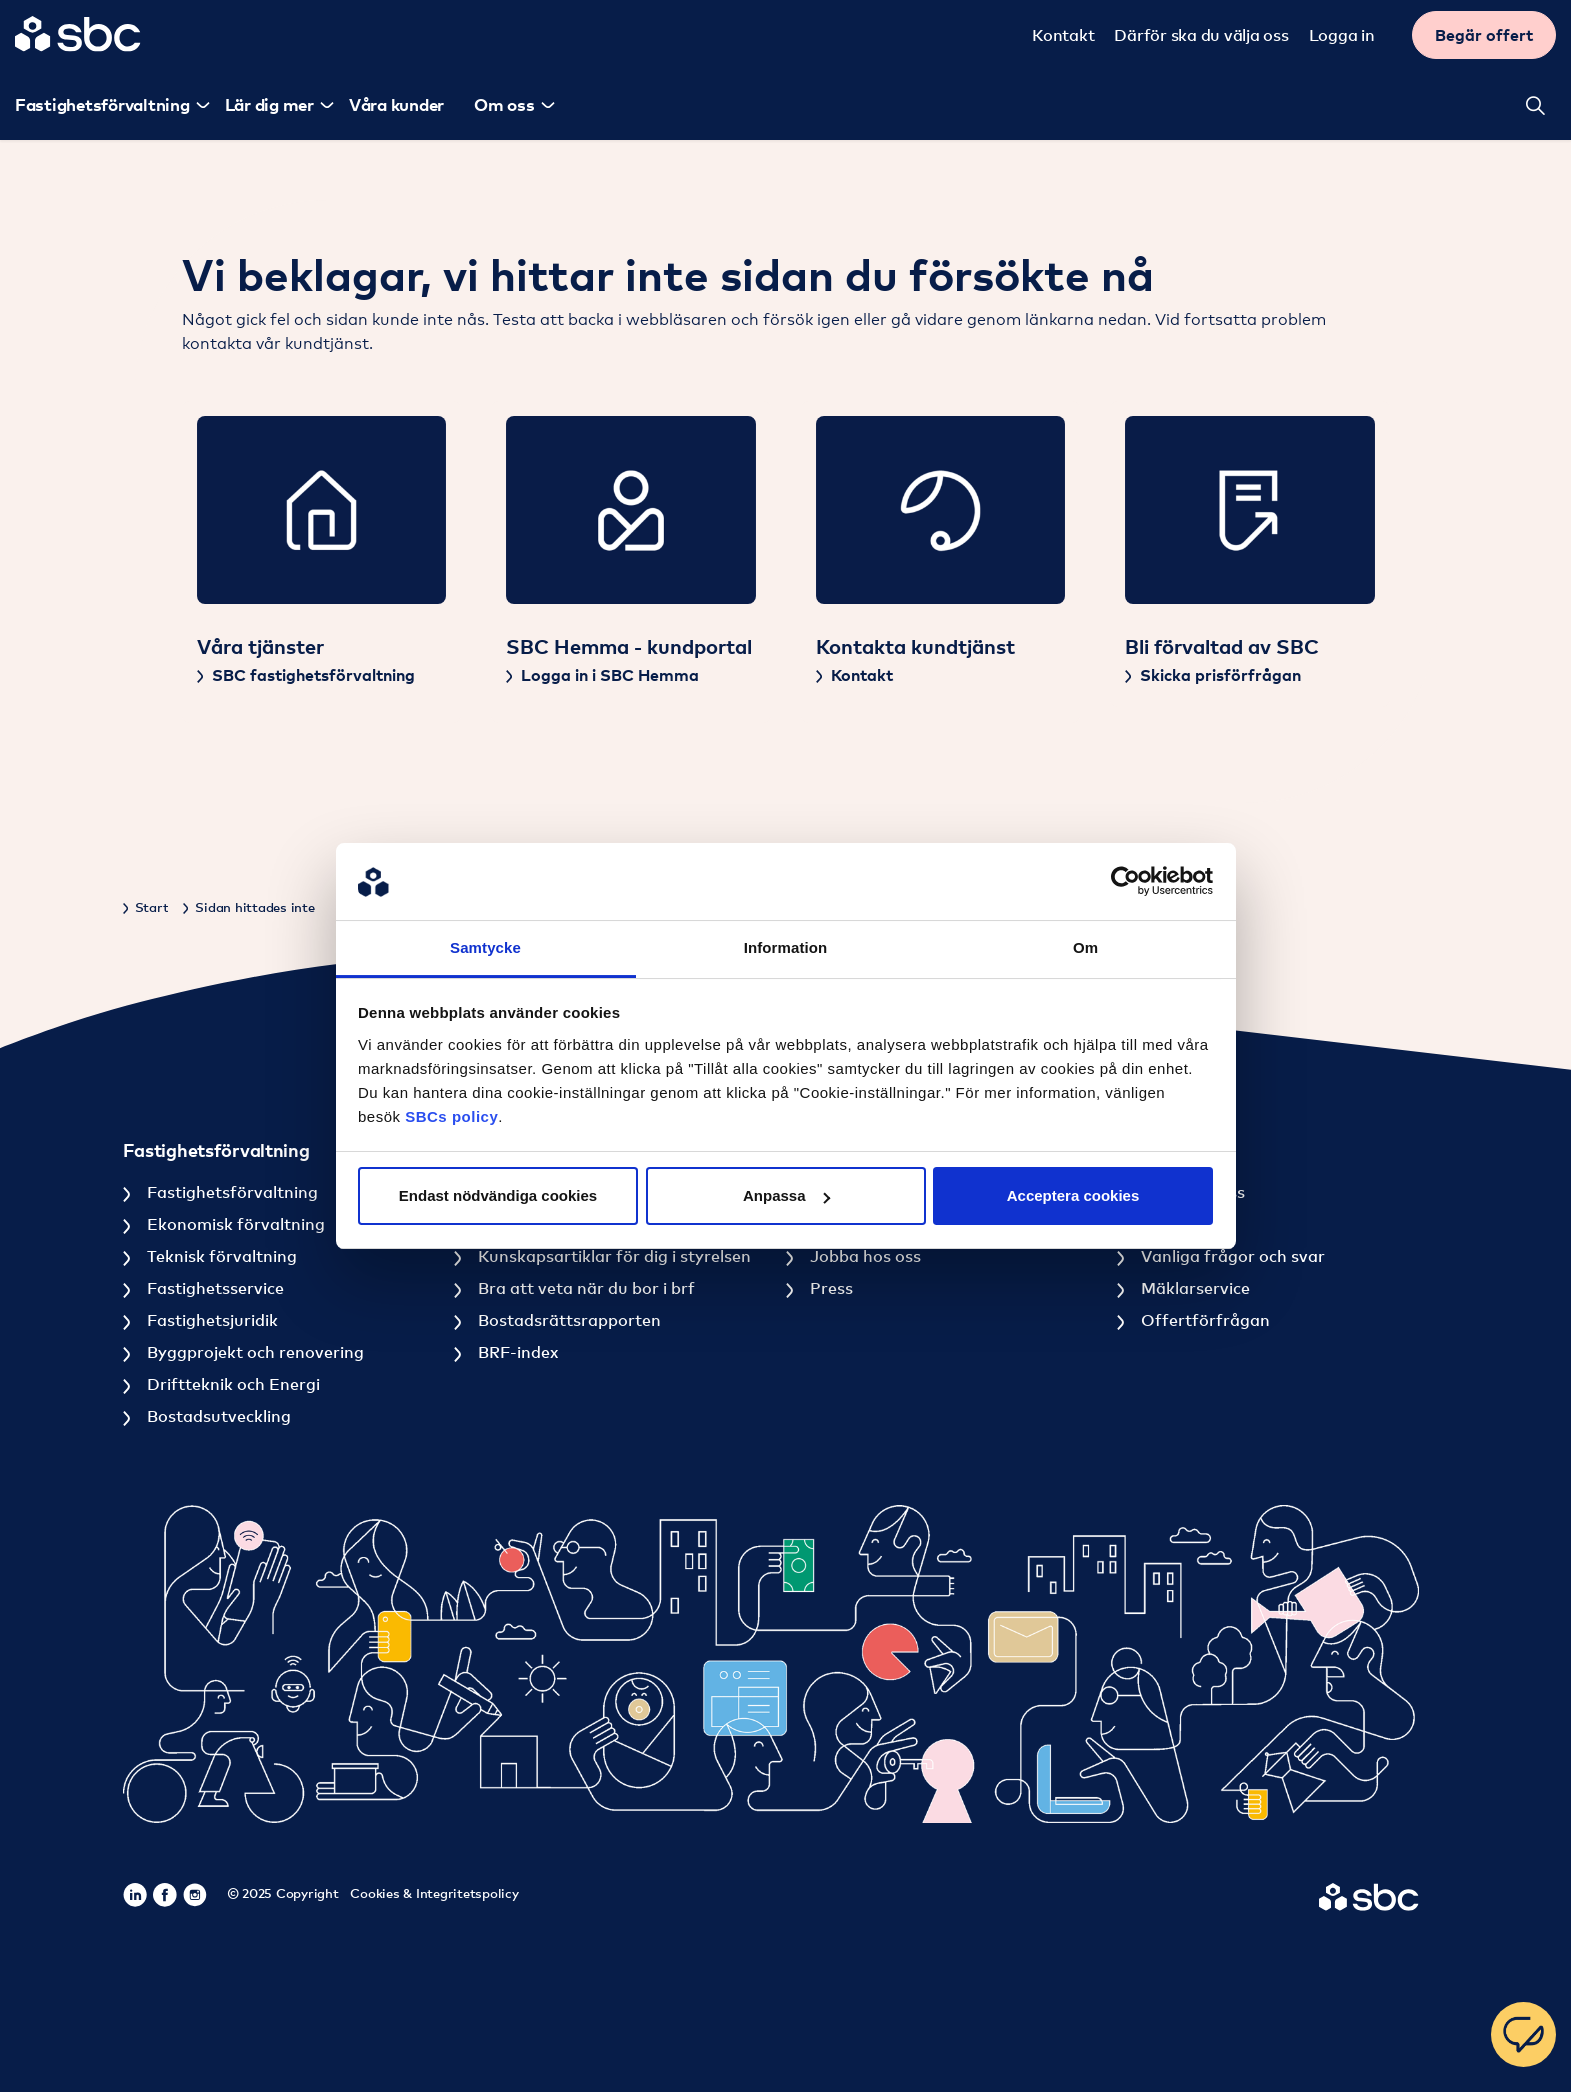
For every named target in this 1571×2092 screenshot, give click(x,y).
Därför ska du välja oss (1204, 35)
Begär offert (1487, 35)
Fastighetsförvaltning (230, 1192)
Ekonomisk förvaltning (234, 1224)
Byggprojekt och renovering (253, 1352)
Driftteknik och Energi (231, 1384)
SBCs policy (451, 1116)
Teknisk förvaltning (220, 1256)
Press (829, 1288)
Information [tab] (786, 947)
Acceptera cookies (1073, 1195)
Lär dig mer (266, 104)
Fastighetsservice (213, 1288)
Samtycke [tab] (485, 947)
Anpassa (786, 1195)
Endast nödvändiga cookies (498, 1195)
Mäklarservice (1193, 1288)
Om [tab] (1085, 947)
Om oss (501, 104)
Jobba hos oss (863, 1256)
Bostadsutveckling (217, 1416)
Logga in (1345, 35)
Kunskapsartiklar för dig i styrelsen (612, 1256)
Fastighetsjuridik (210, 1320)
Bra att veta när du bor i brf (584, 1288)
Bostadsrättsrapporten (567, 1320)
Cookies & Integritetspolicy (434, 1893)
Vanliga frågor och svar (1231, 1256)
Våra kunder (393, 104)
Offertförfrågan (1203, 1320)
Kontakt (1066, 35)
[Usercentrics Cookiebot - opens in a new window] (1125, 882)
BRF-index (516, 1352)
